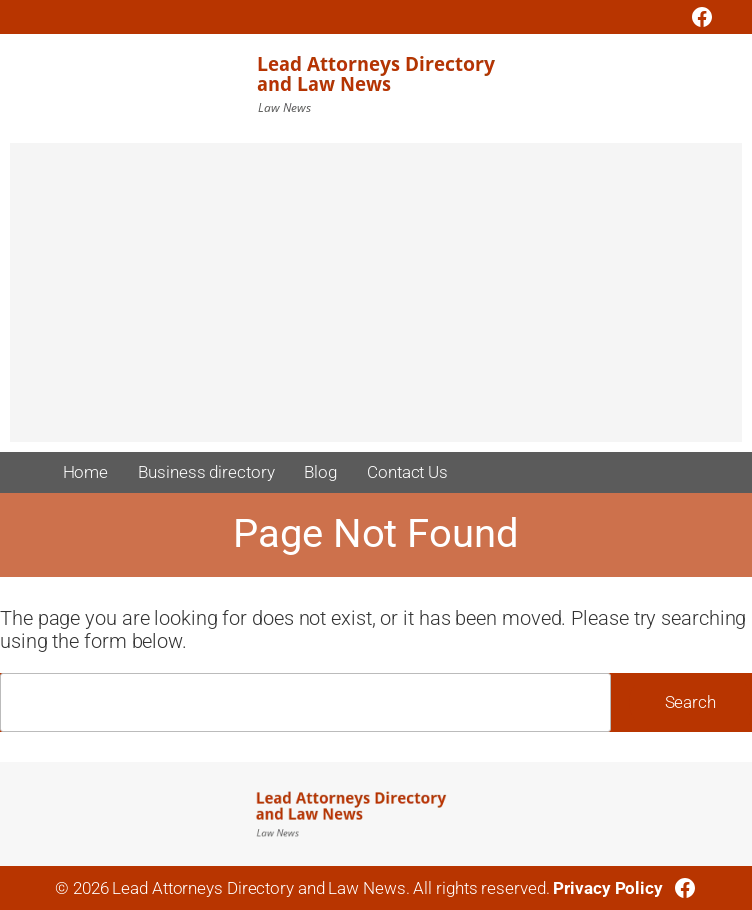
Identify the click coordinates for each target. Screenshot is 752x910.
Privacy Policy (608, 888)
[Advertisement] (376, 302)
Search (690, 702)
